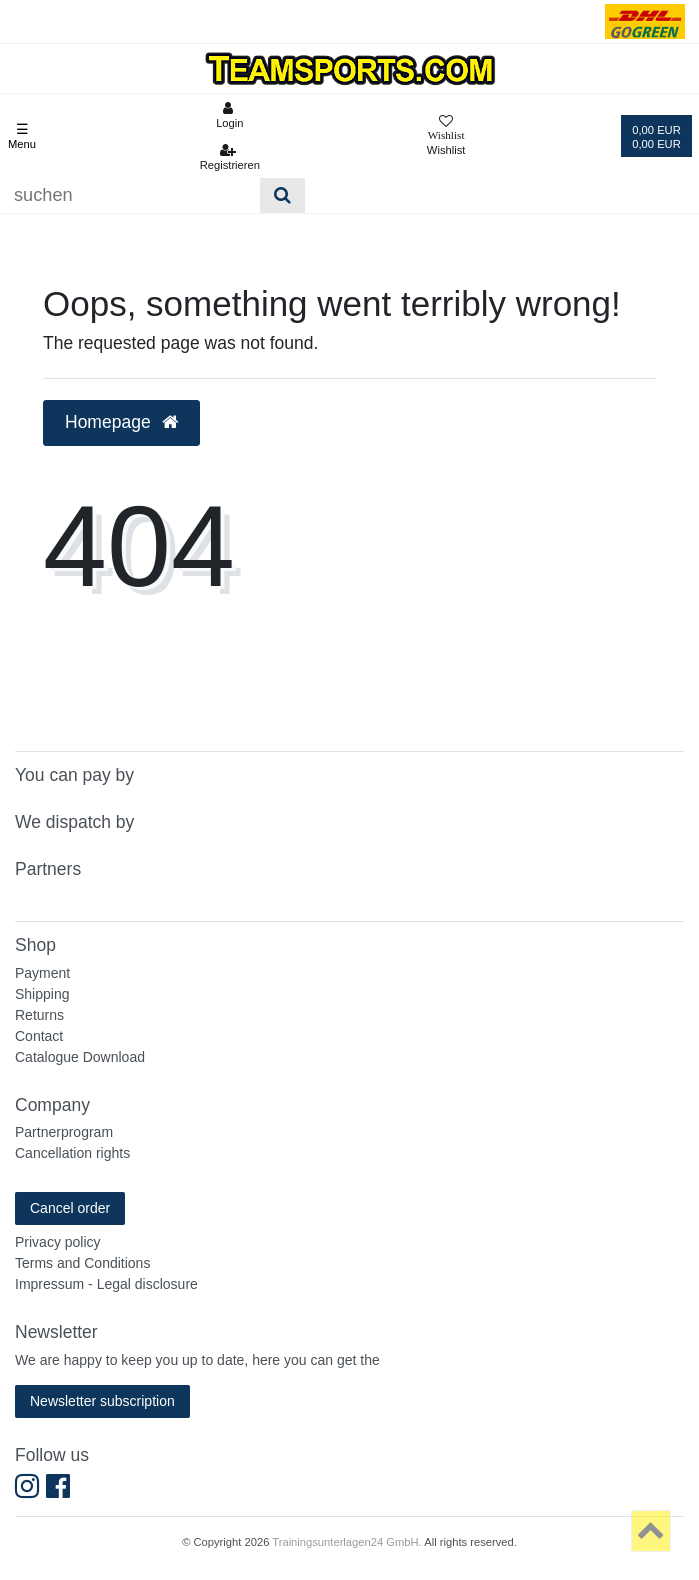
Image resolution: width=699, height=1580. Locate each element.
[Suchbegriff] (130, 195)
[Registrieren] (229, 157)
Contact (39, 1036)
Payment (42, 973)
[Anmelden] (229, 115)
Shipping (42, 994)
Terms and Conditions (82, 1263)
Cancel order (70, 1208)
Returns (39, 1015)
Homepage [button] (121, 422)
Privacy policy (58, 1242)
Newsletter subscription (102, 1401)
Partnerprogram (64, 1132)
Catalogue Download (80, 1057)
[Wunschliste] (446, 136)
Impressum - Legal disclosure (106, 1284)
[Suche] (282, 195)
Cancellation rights (72, 1153)
